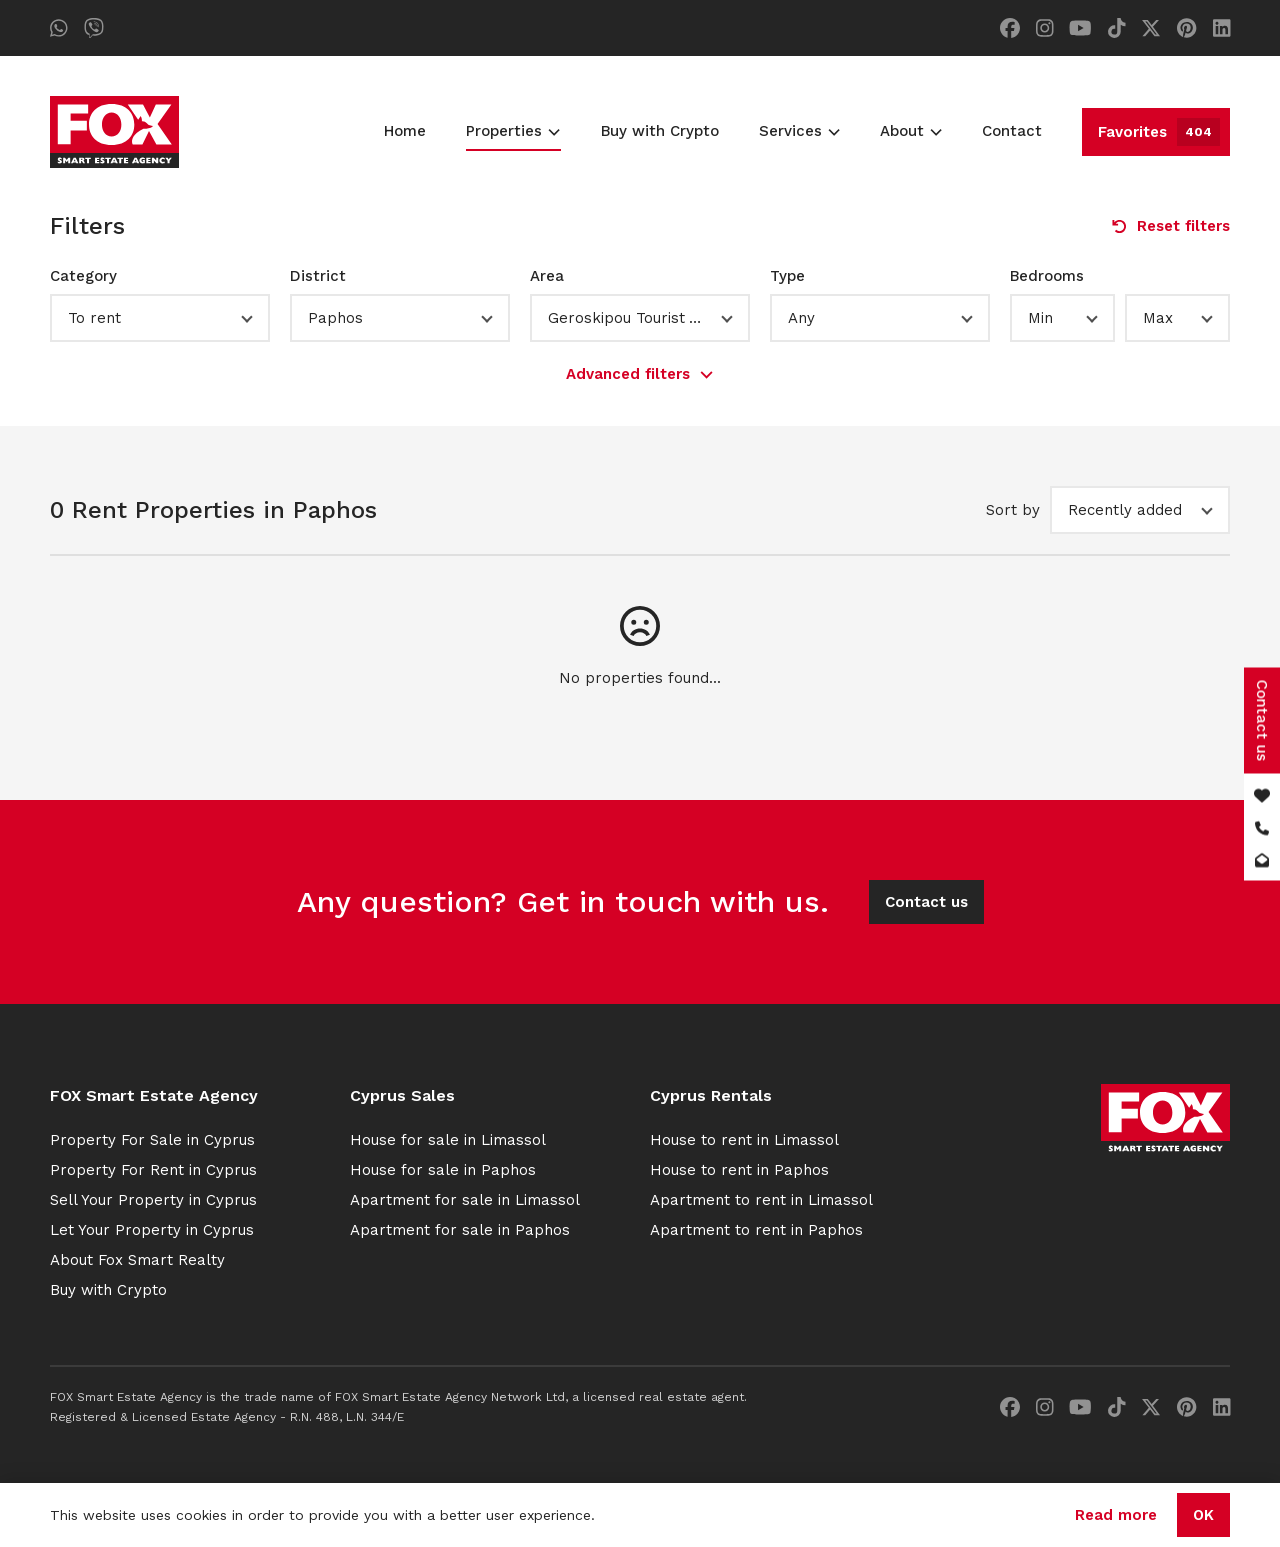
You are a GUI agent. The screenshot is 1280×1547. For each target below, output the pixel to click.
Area (547, 276)
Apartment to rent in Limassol (761, 1200)
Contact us (926, 902)
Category (83, 276)
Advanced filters (639, 374)
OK (1203, 1515)
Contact (1012, 131)
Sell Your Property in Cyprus (153, 1200)
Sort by (1013, 510)
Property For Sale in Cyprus (152, 1140)
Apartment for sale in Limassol (465, 1200)
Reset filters (1171, 226)
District (318, 276)
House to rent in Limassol (744, 1140)
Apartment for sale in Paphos (460, 1230)
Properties (513, 131)
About (911, 131)
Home (405, 131)
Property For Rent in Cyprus (153, 1170)
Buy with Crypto (660, 131)
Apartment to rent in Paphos (756, 1230)
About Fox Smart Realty (137, 1260)
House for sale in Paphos (443, 1170)
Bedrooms (1047, 276)
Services (799, 131)
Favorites (1159, 132)
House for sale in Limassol (448, 1140)
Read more (1116, 1515)
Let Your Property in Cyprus (152, 1230)
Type (787, 276)
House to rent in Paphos (739, 1170)
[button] (160, 318)
